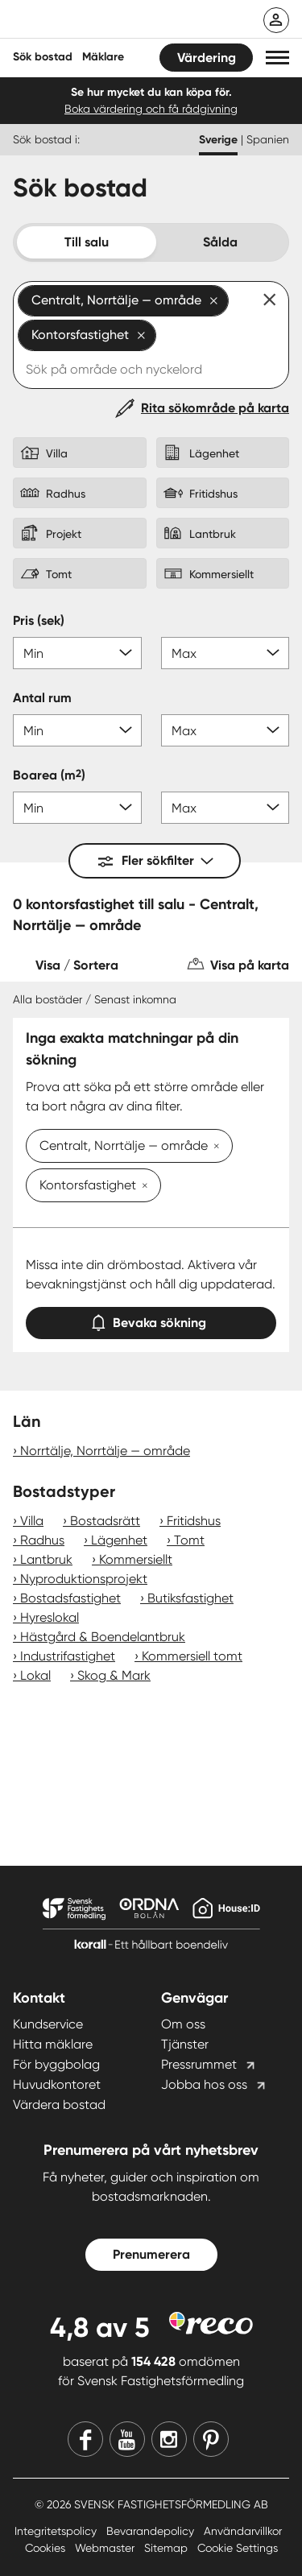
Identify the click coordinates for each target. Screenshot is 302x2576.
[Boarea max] (225, 808)
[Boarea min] (77, 808)
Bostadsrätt (105, 1520)
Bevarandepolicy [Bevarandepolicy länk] (151, 2530)
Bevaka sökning (151, 1319)
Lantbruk (46, 1559)
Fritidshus (194, 1520)
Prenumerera (151, 2254)
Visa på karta (249, 965)
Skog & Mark (114, 1675)
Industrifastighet (67, 1656)
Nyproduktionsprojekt (83, 1578)
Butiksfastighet (190, 1598)
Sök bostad (42, 57)
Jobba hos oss (204, 2084)
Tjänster (185, 2044)
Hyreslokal (49, 1617)
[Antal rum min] (77, 730)
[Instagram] (169, 2439)
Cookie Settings (237, 2547)
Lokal (35, 1675)
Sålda (220, 242)
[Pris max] (225, 653)
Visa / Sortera (76, 965)
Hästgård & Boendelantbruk (102, 1636)
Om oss (183, 2024)
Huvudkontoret (57, 2084)
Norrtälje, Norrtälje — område (105, 1450)
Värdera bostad (59, 2104)
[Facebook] (85, 2439)
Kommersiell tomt (192, 1656)
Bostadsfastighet (70, 1598)
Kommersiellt (135, 1559)
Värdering (206, 57)
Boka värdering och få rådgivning (151, 108)
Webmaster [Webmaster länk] (106, 2547)
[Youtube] (127, 2439)
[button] (277, 57)
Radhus (42, 1540)
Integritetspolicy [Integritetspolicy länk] (57, 2530)
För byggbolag (56, 2064)
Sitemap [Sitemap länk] (167, 2547)
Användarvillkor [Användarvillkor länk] (243, 2530)
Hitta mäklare (53, 2044)
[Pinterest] (211, 2439)
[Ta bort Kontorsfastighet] (141, 1187)
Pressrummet (199, 2064)
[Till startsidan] (118, 21)
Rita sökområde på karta (215, 408)
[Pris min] (77, 653)
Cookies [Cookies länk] (46, 2547)
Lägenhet (119, 1540)
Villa (31, 1520)
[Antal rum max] (225, 730)
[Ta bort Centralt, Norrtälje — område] (213, 1147)
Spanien (267, 139)
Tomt (189, 1540)
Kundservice (48, 2024)
